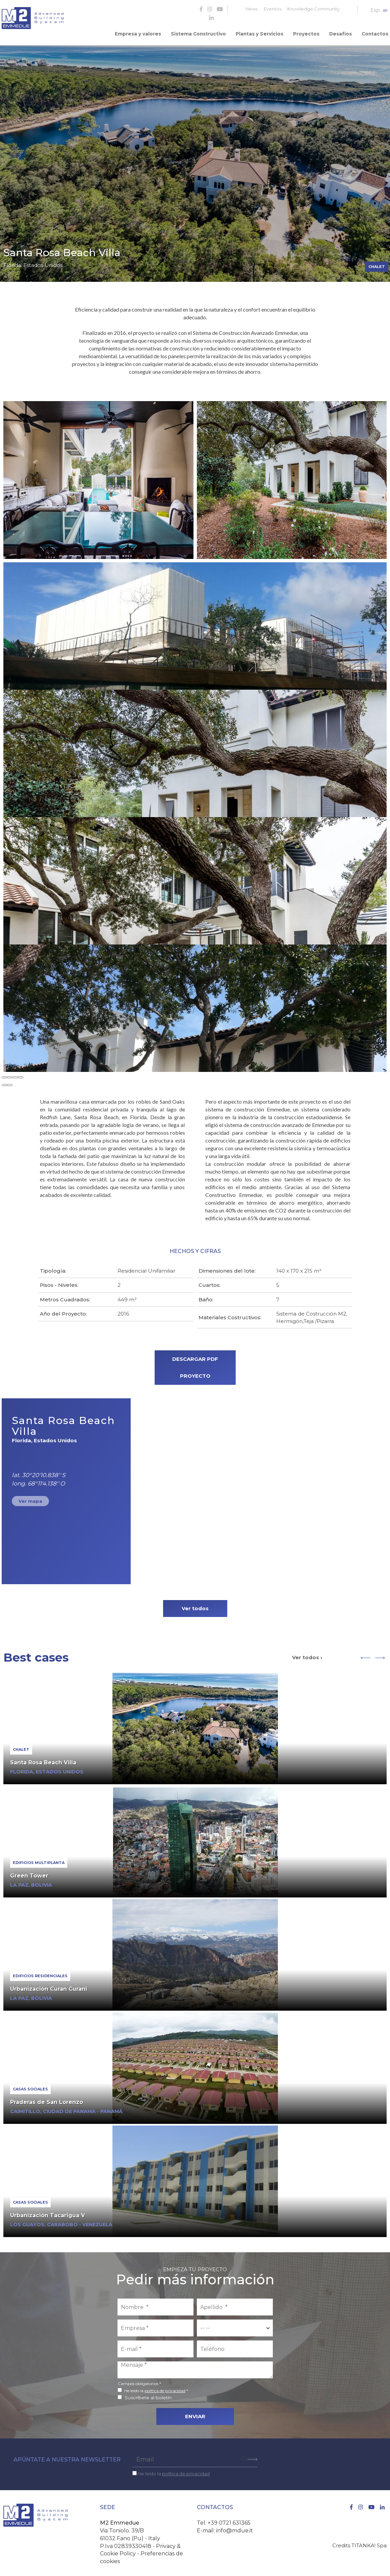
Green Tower (29, 1872)
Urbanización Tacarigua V (47, 2212)
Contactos (375, 32)
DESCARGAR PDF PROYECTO (195, 1364)
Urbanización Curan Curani (48, 1985)
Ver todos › (307, 1654)
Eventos (272, 8)
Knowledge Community (313, 8)
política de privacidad (165, 2387)
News (251, 8)
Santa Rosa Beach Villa (43, 1759)
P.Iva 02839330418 (125, 2543)
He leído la (174, 2470)
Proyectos (310, 32)
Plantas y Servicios (266, 32)
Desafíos (343, 32)
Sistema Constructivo (208, 32)
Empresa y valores (150, 32)
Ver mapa (30, 1498)
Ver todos (195, 1605)
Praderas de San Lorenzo (46, 2098)
